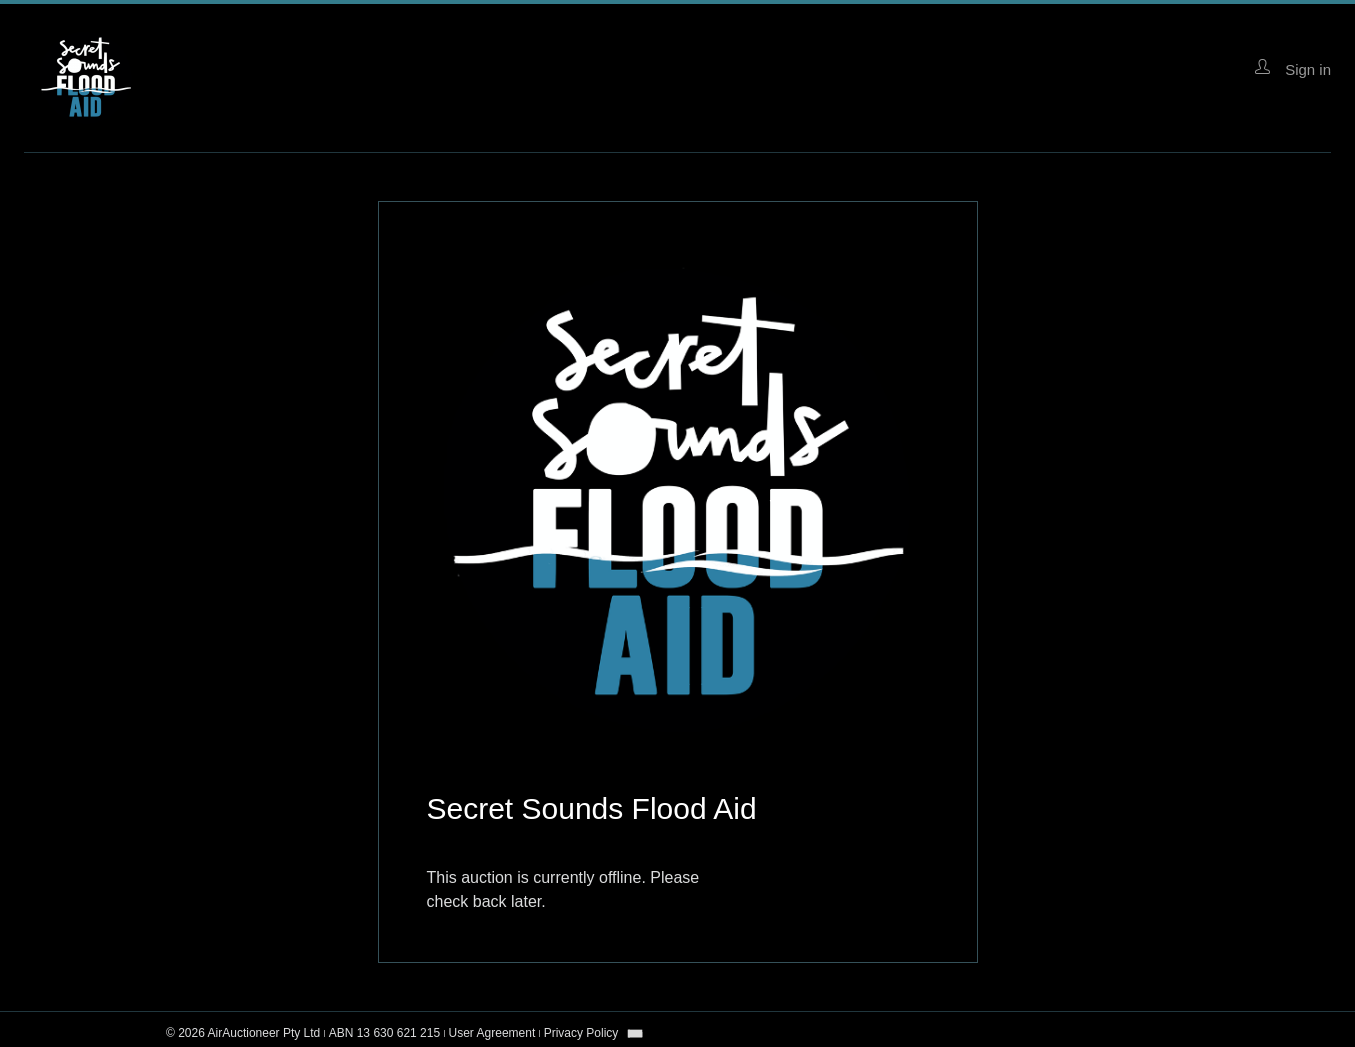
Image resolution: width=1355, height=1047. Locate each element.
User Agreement (492, 1033)
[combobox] (635, 1033)
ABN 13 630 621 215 (384, 1033)
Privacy (581, 1033)
